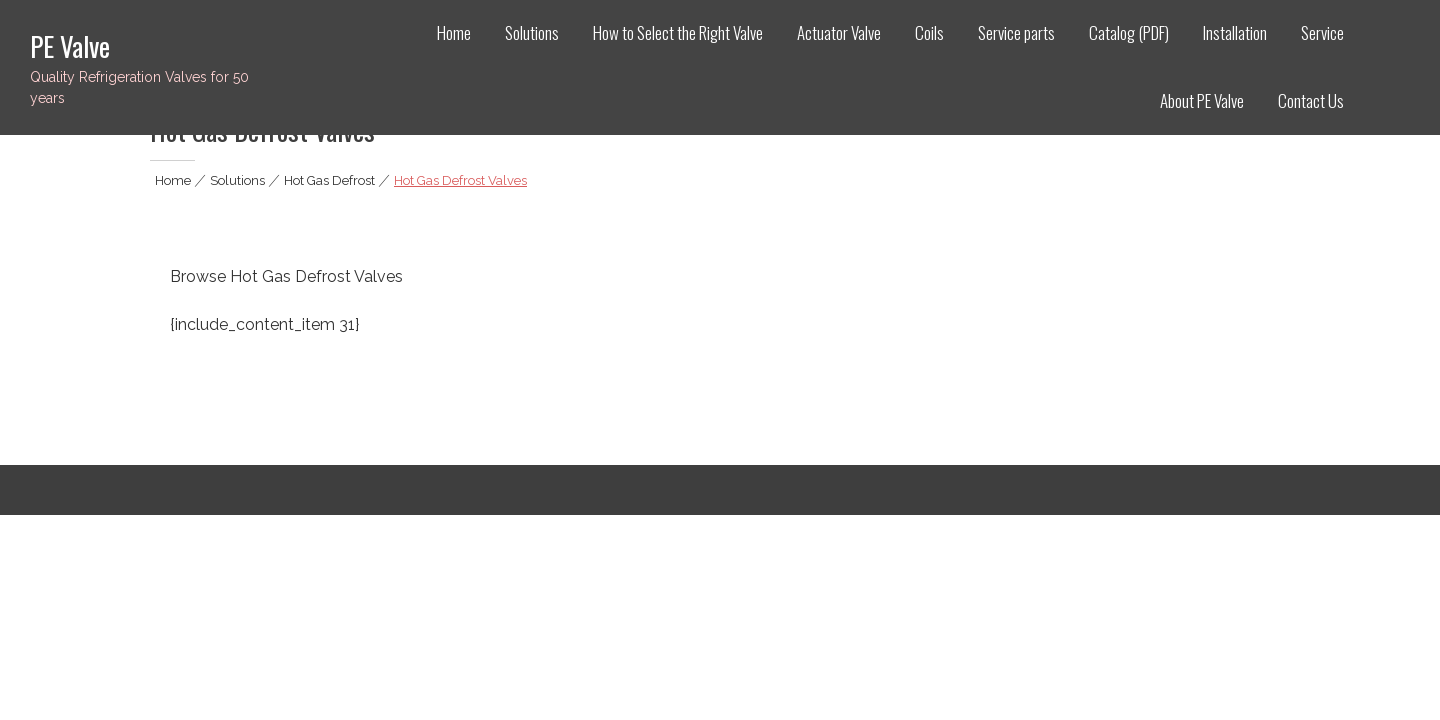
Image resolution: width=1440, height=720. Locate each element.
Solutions (532, 32)
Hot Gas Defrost (329, 180)
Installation (1235, 32)
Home (454, 32)
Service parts (1016, 32)
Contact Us (1311, 100)
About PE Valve (1202, 100)
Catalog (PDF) (1129, 32)
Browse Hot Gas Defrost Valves (286, 276)
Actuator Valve (839, 32)
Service (1322, 32)
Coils (929, 32)
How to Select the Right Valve (678, 32)
